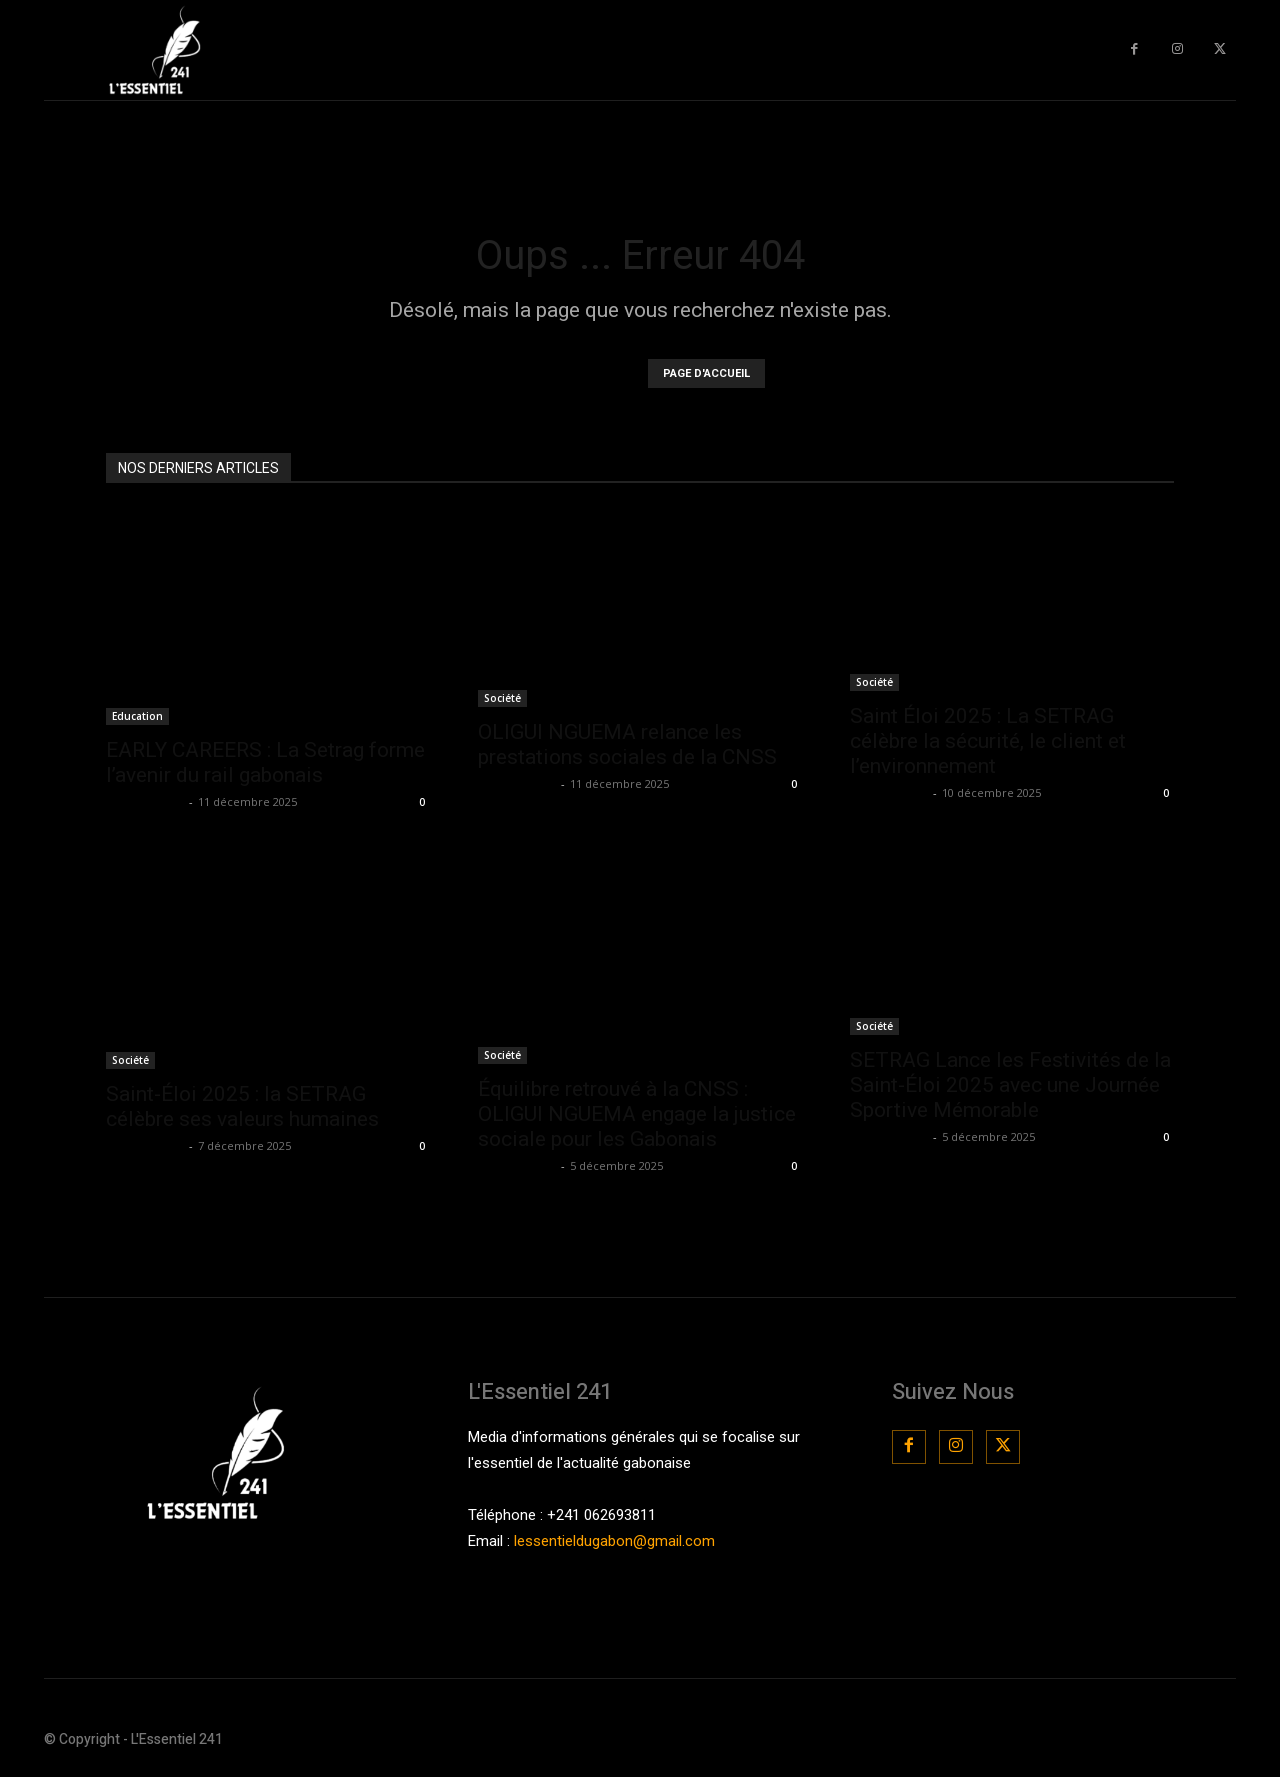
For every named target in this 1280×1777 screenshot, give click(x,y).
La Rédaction (145, 801)
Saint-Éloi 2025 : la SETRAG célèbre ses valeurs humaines (242, 1106)
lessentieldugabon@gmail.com (614, 1541)
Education (137, 716)
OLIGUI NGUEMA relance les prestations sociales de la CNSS (627, 744)
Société (502, 698)
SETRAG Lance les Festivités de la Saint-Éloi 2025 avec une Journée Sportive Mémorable (1010, 1085)
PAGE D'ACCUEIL (706, 373)
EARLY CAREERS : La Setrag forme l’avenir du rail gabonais (265, 762)
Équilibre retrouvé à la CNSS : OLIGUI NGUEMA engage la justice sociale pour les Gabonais (637, 1114)
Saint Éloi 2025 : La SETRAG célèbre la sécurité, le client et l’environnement (988, 741)
